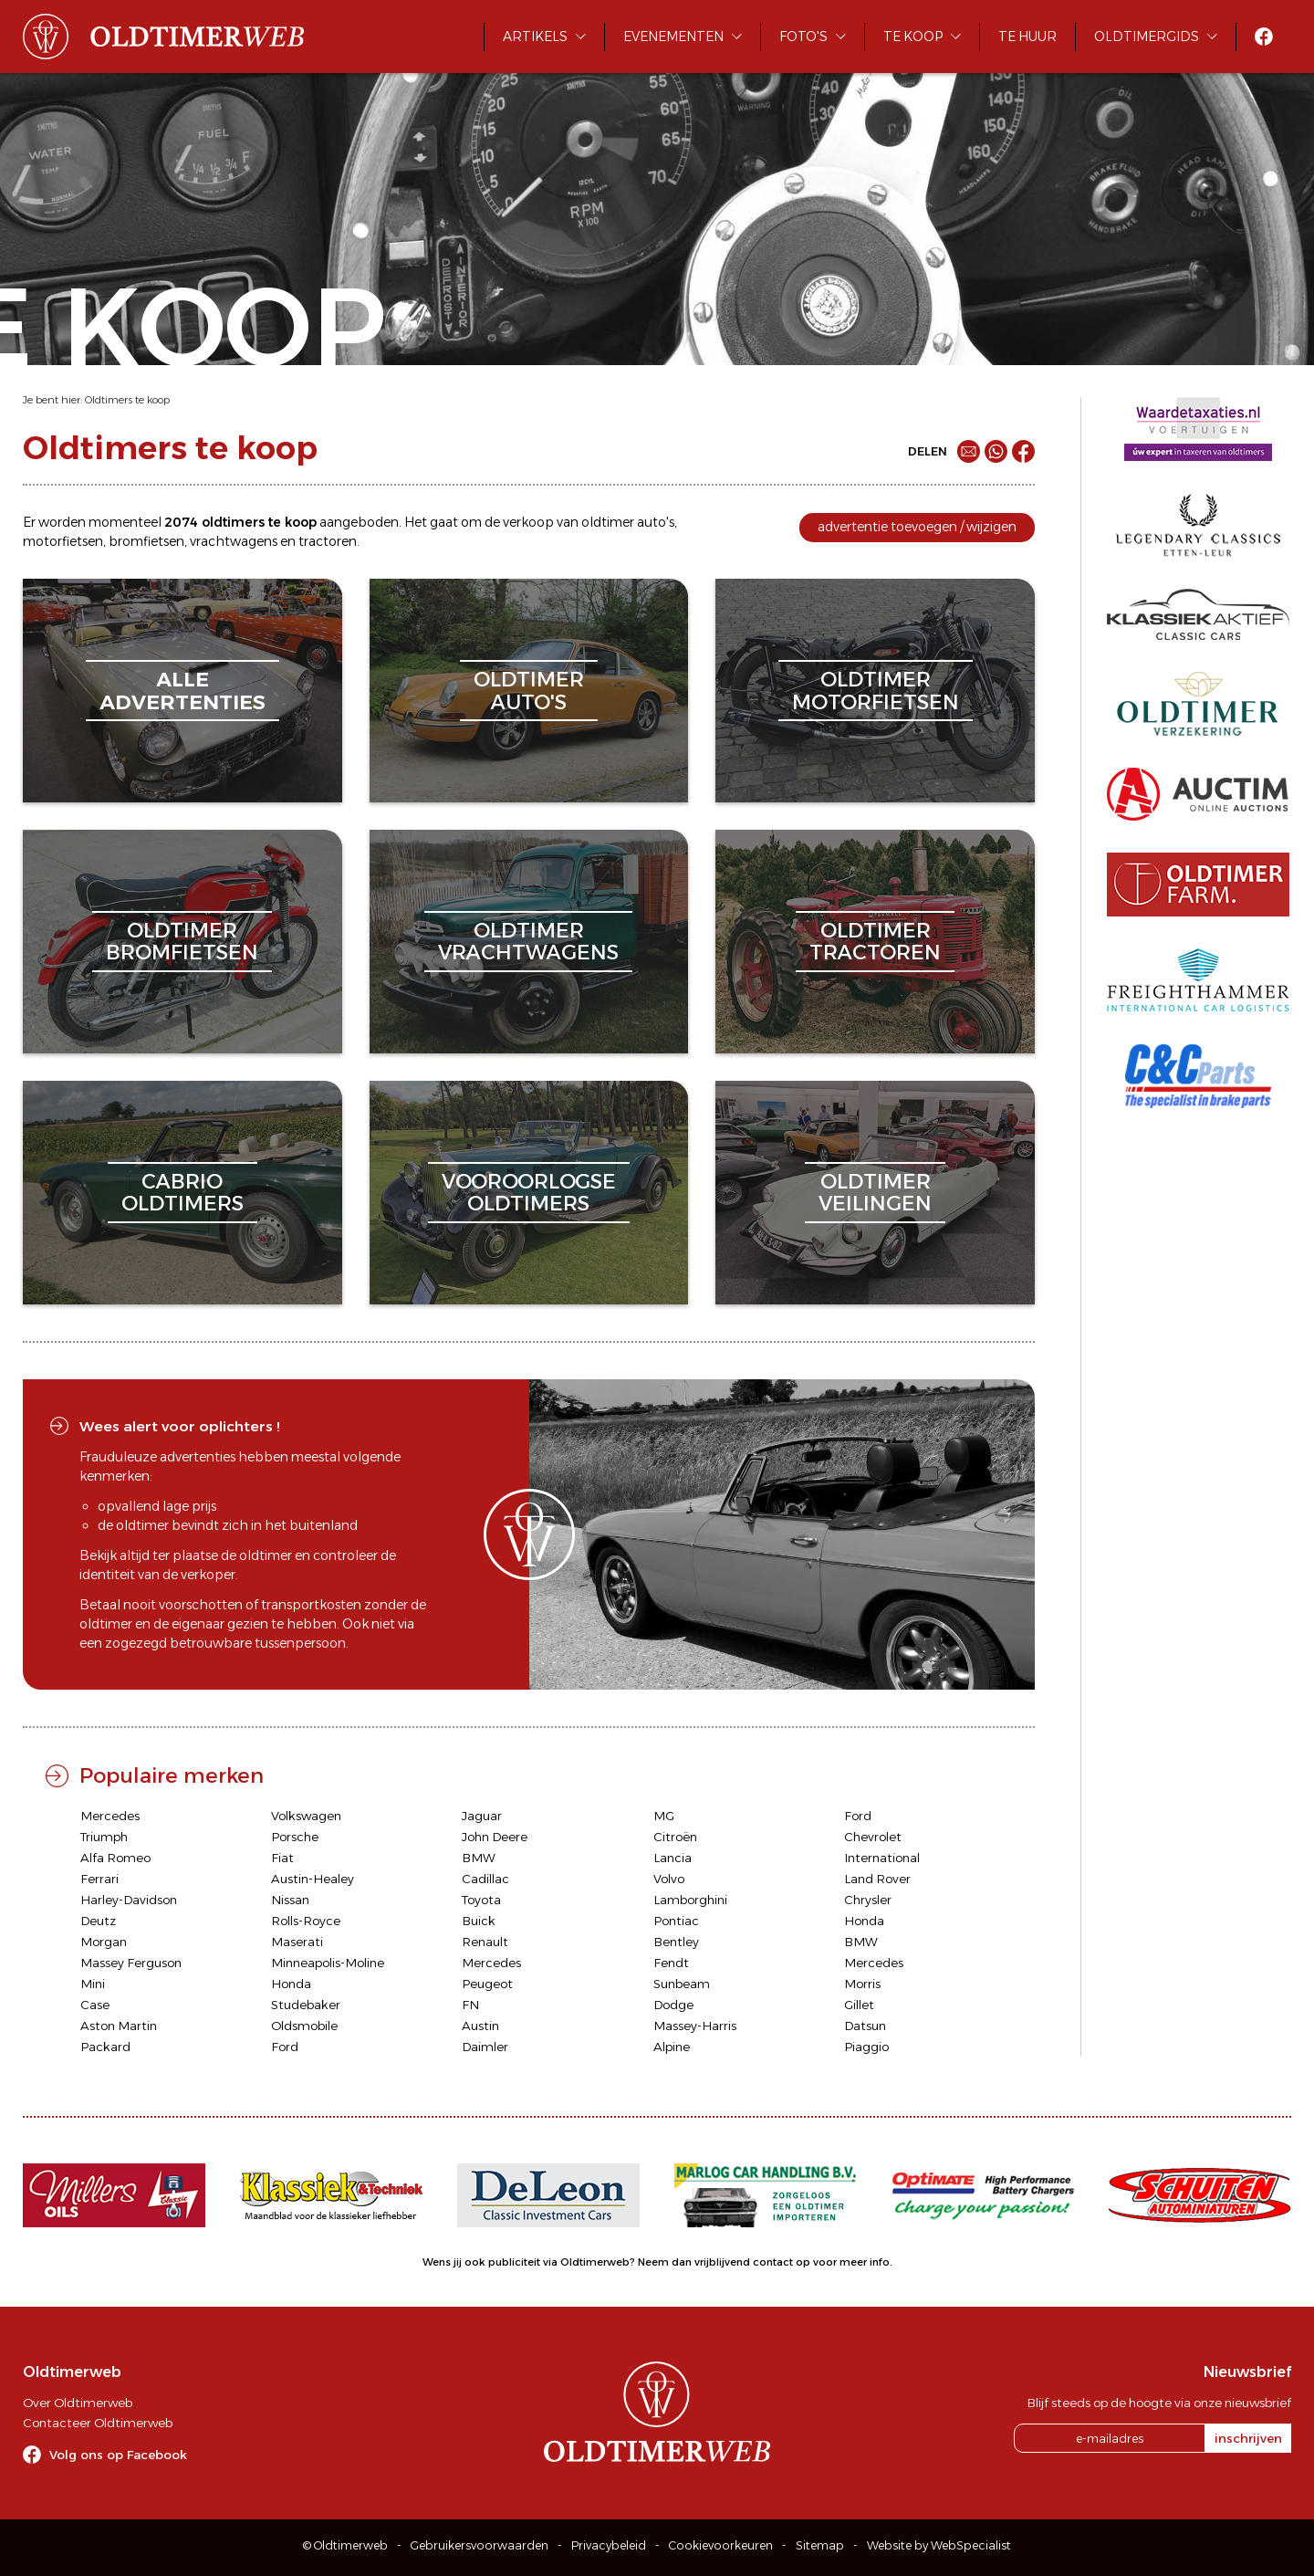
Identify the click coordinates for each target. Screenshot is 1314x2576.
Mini (92, 1983)
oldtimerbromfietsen (182, 941)
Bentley (676, 1941)
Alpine (671, 2046)
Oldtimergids (1146, 36)
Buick (478, 1920)
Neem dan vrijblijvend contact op (724, 2262)
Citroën (675, 1836)
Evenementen (673, 36)
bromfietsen (146, 541)
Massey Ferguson (131, 1962)
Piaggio (866, 2046)
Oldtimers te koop (127, 399)
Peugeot (487, 1983)
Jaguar (482, 1815)
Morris (862, 1983)
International (882, 1857)
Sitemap (820, 2545)
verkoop (528, 522)
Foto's (803, 36)
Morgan (103, 1941)
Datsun (865, 2025)
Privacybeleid (608, 2545)
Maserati (297, 1941)
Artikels (535, 36)
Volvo (668, 1878)
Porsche (294, 1836)
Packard (105, 2046)
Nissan (290, 1899)
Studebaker (305, 2004)
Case (95, 2004)
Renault (485, 1941)
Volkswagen (306, 1815)
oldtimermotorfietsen (875, 690)
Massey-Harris (694, 2025)
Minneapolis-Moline (327, 1962)
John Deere (494, 1836)
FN (470, 2004)
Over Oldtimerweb (77, 2402)
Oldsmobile (304, 2025)
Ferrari (99, 1878)
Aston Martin (118, 2025)
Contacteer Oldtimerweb (97, 2422)
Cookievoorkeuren (721, 2545)
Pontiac (676, 1920)
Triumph (104, 1836)
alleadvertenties (182, 690)
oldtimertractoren (875, 941)
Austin (480, 2025)
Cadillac (485, 1878)
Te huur (1027, 36)
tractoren (327, 541)
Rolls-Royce (305, 1920)
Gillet (859, 2004)
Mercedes (110, 1815)
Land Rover (877, 1878)
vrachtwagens (233, 541)
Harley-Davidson (128, 1899)
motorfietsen (63, 541)
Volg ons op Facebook (118, 2454)
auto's (655, 522)
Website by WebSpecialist (939, 2545)
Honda (864, 1920)
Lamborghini (690, 1899)
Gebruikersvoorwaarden (479, 2545)
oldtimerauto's (529, 690)
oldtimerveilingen (875, 1192)
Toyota (481, 1899)
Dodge (673, 2004)
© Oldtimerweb (345, 2545)
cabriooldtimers (182, 1192)
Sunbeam (681, 1983)
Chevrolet (873, 1836)
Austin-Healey (312, 1878)
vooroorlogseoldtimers (529, 1192)
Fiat (282, 1857)
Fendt (671, 1962)
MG (663, 1815)
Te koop (913, 36)
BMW (478, 1857)
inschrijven (1248, 2438)
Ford (857, 1815)
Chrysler (868, 1899)
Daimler (485, 2046)
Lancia (672, 1857)
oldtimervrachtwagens (528, 941)
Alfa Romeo (115, 1857)
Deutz (98, 1920)
